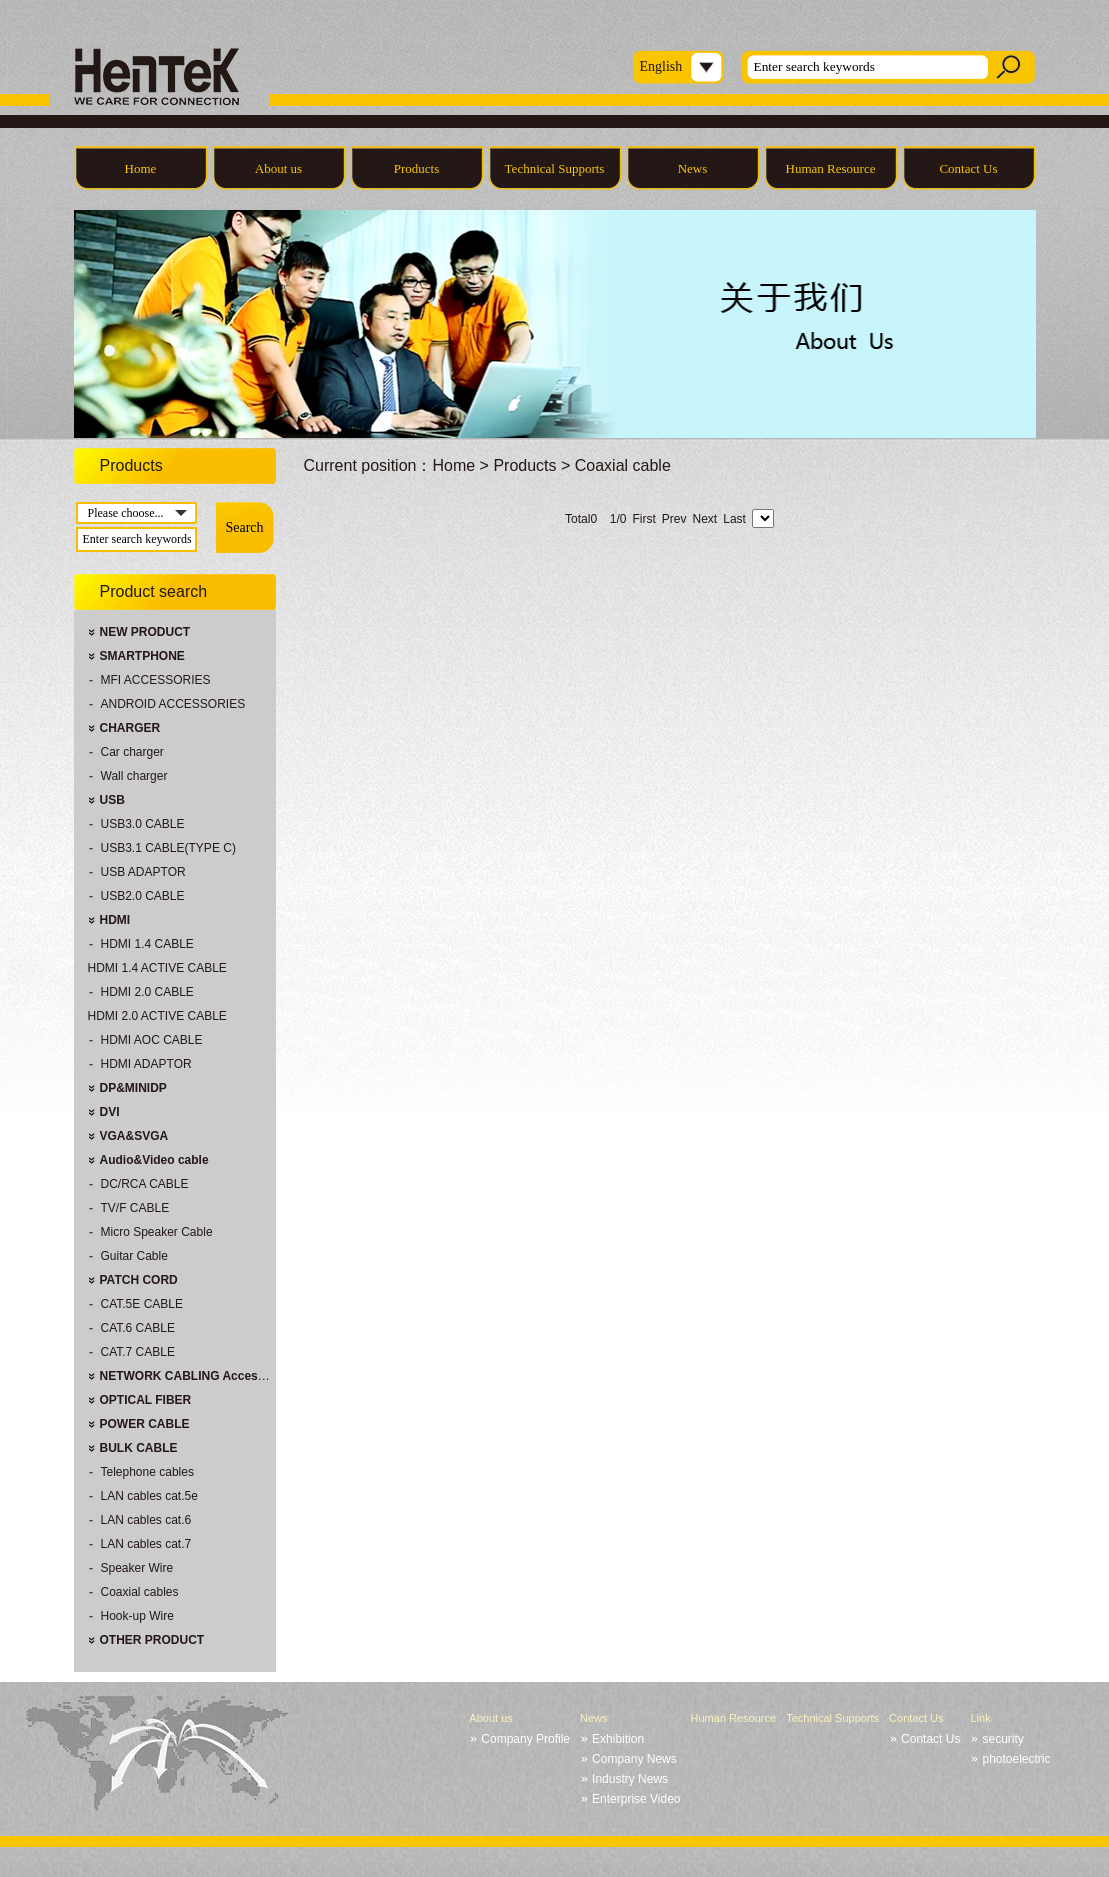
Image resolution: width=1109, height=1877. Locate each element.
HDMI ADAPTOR (146, 1064)
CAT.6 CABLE (138, 1328)
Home (141, 168)
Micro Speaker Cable (157, 1232)
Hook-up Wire (137, 1616)
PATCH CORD (139, 1280)
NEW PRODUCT (145, 632)
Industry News (630, 1779)
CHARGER (130, 728)
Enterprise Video (636, 1799)
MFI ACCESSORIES (156, 680)
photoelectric (1016, 1759)
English (661, 66)
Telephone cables (147, 1472)
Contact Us (968, 168)
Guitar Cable (134, 1256)
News (693, 168)
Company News (634, 1759)
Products (417, 168)
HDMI (115, 920)
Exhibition (618, 1739)
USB (112, 800)
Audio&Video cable (154, 1160)
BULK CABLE (139, 1448)
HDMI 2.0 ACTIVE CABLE (157, 1016)
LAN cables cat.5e (149, 1496)
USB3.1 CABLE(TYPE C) (168, 848)
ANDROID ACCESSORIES (173, 704)
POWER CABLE (145, 1424)
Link (980, 1718)
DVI (110, 1112)
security (1002, 1739)
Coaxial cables (140, 1592)
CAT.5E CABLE (142, 1304)
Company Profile (525, 1739)
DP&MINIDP (133, 1088)
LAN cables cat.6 (146, 1520)
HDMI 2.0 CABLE (147, 992)
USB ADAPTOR (143, 872)
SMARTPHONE (142, 656)
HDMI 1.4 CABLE (147, 944)
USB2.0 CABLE (143, 896)
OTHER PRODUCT (152, 1640)
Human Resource (831, 168)
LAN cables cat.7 (146, 1544)
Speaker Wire (137, 1568)
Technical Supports (555, 168)
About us (278, 168)
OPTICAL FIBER (146, 1400)
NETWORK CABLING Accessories (197, 1376)
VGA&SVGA (134, 1136)
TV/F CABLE (135, 1208)
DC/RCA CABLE (145, 1184)
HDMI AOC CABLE (152, 1040)
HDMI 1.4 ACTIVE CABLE (157, 968)
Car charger (132, 752)
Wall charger (134, 776)
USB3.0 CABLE (143, 824)
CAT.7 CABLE (138, 1352)
